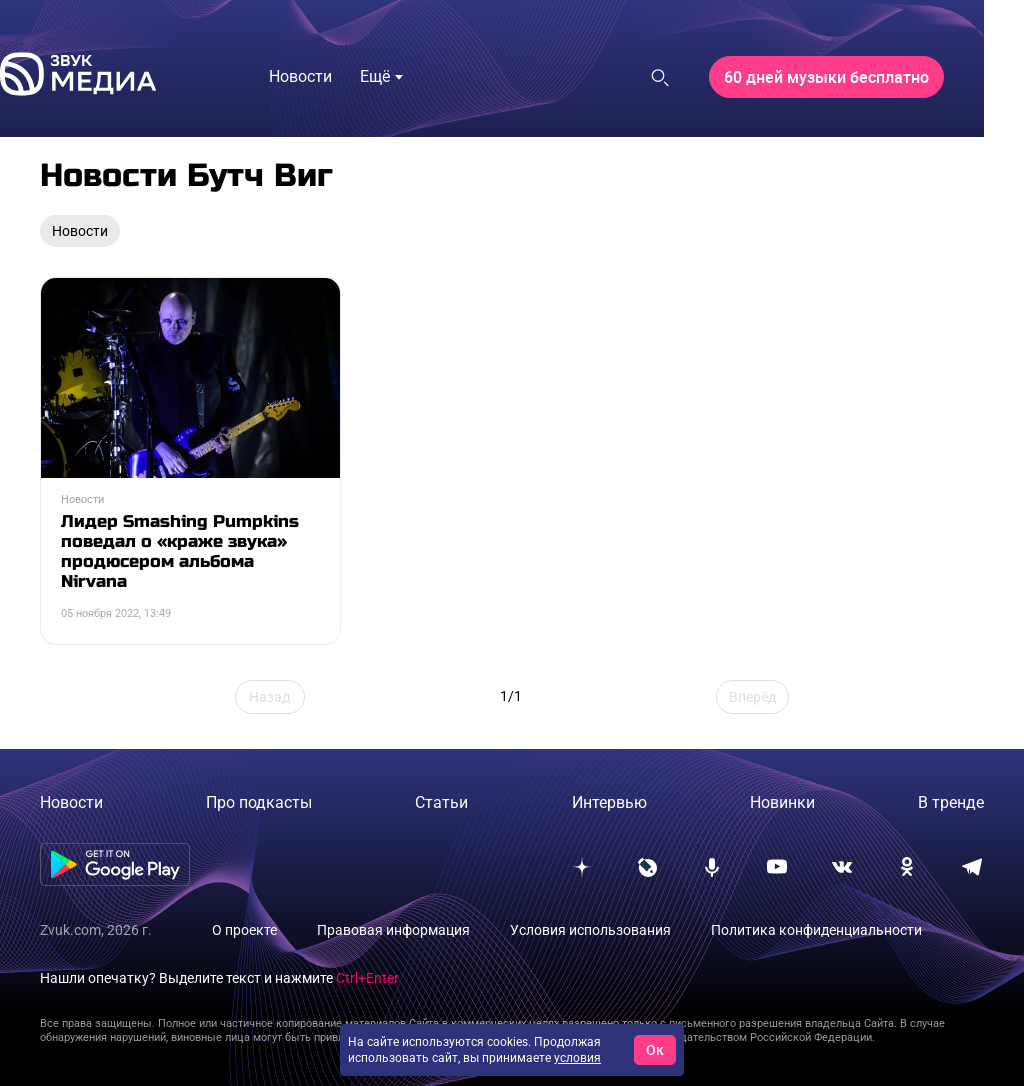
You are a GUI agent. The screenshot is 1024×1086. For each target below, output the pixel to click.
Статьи (441, 802)
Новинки (782, 802)
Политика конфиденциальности (816, 930)
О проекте (244, 930)
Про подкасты (259, 802)
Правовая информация (393, 930)
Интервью (609, 802)
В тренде (951, 802)
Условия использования (590, 930)
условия (577, 1058)
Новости (71, 802)
